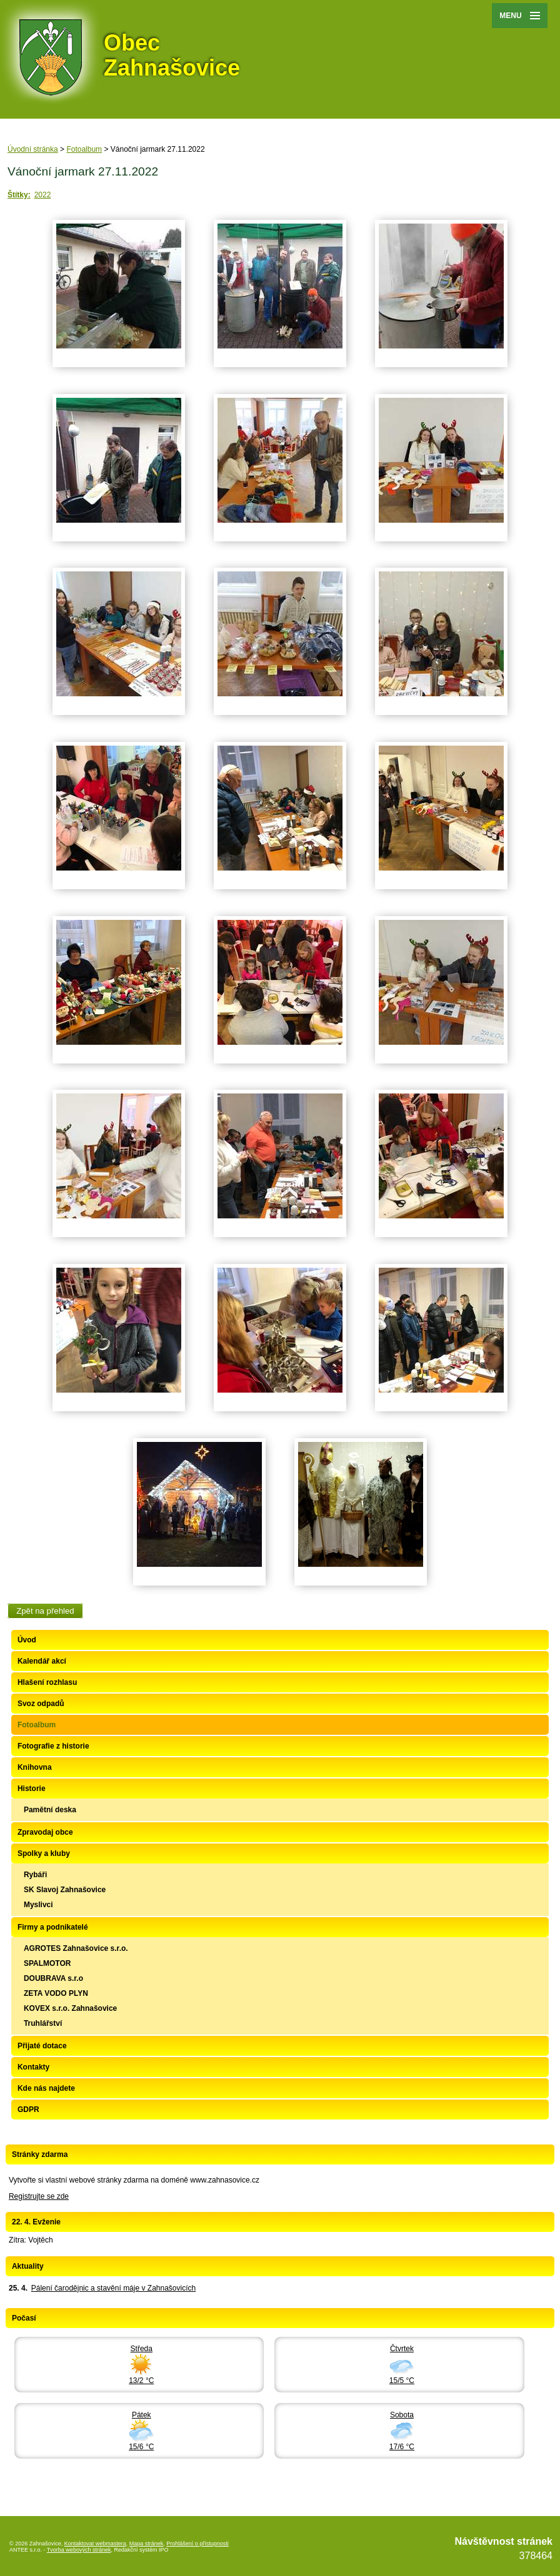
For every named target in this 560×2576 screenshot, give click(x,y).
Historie (32, 1788)
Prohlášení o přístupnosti (197, 2543)
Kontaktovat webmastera (95, 2543)
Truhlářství (43, 2023)
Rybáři (35, 1874)
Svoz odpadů (41, 1703)
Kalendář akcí (42, 1661)
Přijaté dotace (42, 2045)
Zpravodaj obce (45, 1832)
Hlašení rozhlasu (47, 1682)
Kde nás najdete (46, 2088)
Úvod (27, 1640)
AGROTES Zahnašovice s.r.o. (76, 1948)
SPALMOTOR (47, 1963)
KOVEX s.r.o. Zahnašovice (70, 2008)
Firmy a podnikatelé (53, 1927)
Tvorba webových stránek (79, 2550)
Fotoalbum (84, 149)
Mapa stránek (146, 2543)
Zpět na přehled (45, 1611)
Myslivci (38, 1904)
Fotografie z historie (53, 1746)
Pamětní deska (50, 1809)
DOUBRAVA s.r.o (53, 1978)
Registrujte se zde (39, 2196)
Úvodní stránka (33, 149)
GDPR (28, 2109)
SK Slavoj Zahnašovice (65, 1889)
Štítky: (19, 194)
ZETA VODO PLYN (56, 1993)
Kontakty (33, 2067)
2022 (42, 194)
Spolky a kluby (44, 1853)
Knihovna (35, 1767)
